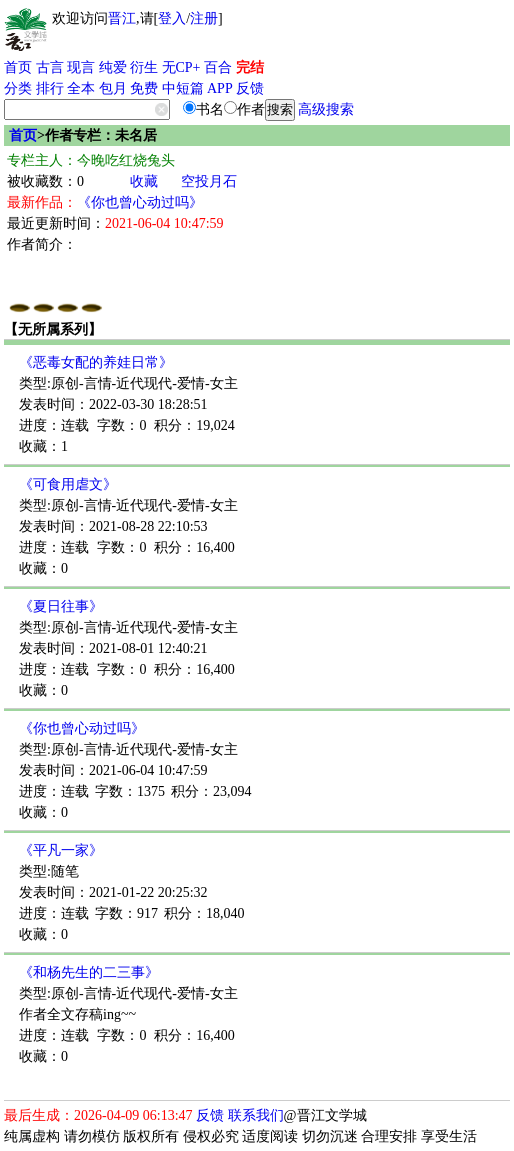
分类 (18, 88)
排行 (50, 88)
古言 (50, 67)
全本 (81, 88)
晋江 (122, 18)
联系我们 (256, 1115)
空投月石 (209, 181)
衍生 (144, 67)
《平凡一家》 (61, 850)
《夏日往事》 (61, 606)
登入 (172, 18)
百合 (218, 67)
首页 (18, 67)
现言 (81, 67)
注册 (204, 18)
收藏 (144, 181)
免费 (144, 88)
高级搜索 (326, 109)
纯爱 (113, 67)
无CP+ (181, 67)
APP (220, 88)
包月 (113, 88)
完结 (250, 67)
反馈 (250, 88)
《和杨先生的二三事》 (89, 972)
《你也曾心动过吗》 (140, 202)
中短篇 (183, 88)
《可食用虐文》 (68, 484)
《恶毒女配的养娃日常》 (96, 362)
